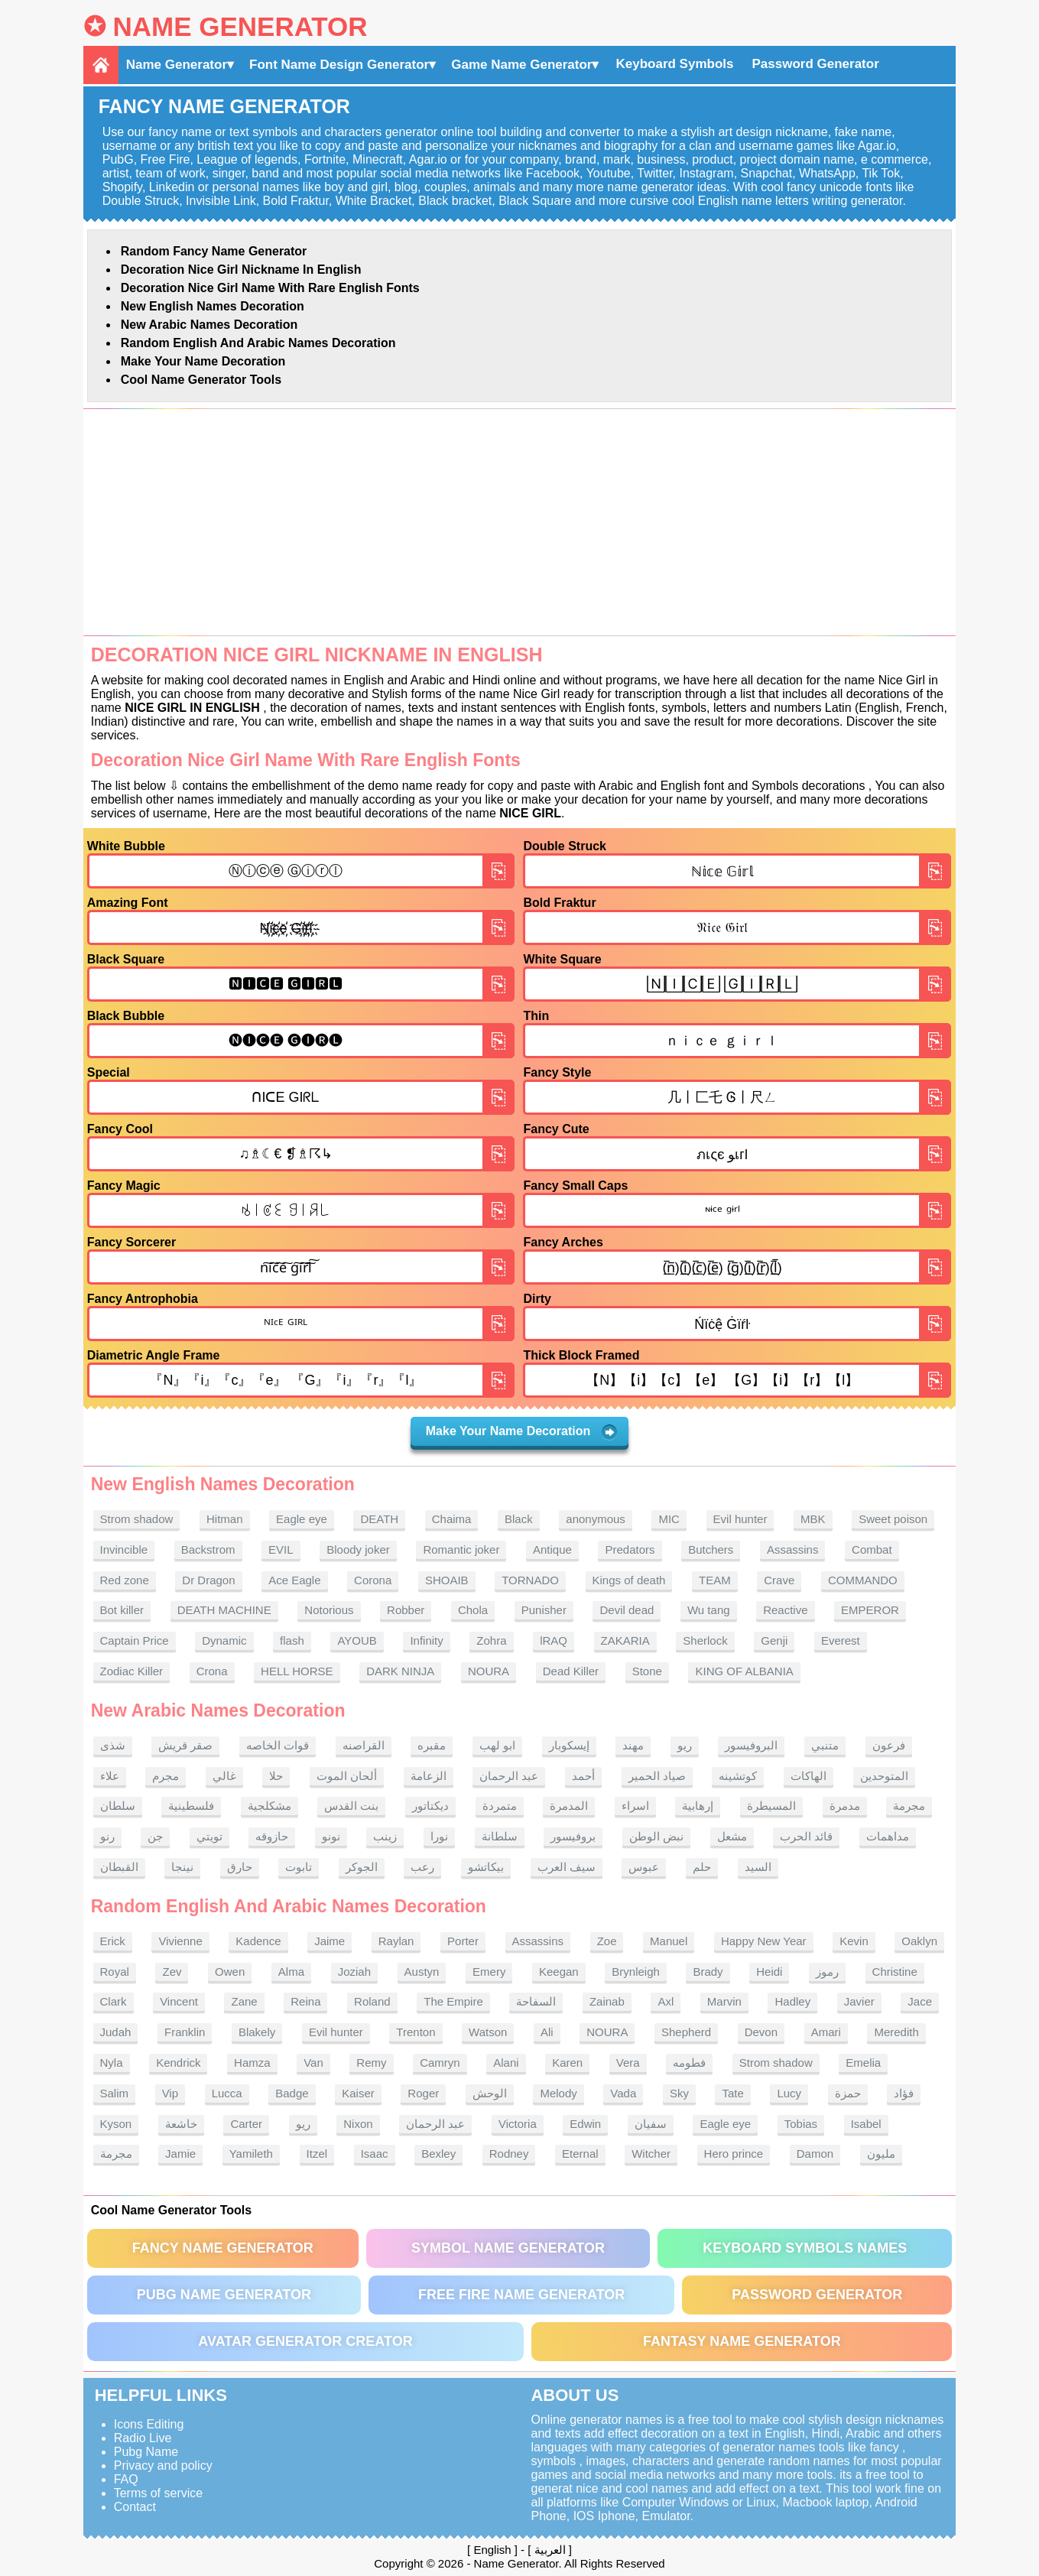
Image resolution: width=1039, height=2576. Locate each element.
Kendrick (178, 2062)
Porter (463, 1940)
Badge (291, 2093)
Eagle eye (301, 1518)
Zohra (491, 1640)
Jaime (329, 1940)
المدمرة (569, 1805)
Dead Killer (571, 1671)
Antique (552, 1549)
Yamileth (251, 2153)
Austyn (422, 1971)
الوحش (489, 2093)
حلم (702, 1866)
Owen (230, 1971)
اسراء (635, 1805)
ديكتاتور (430, 1805)
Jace (920, 2001)
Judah (115, 2031)
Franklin (184, 2031)
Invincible (124, 1549)
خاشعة (181, 2123)
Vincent (179, 2001)
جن (155, 1836)
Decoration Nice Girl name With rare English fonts (270, 287)
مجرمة (909, 1805)
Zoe (607, 1940)
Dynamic (224, 1640)
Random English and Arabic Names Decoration (258, 342)
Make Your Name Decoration (203, 361)
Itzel (317, 2153)
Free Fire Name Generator (521, 2294)
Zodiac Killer (132, 1671)
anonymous (595, 1518)
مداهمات (887, 1836)
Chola (473, 1609)
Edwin (585, 2123)
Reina (305, 2001)
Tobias (800, 2123)
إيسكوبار (569, 1745)
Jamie (180, 2153)
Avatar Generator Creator (305, 2341)
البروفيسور (751, 1745)
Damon (815, 2153)
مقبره (431, 1745)
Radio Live (143, 2437)
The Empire (453, 2001)
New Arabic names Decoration (209, 324)
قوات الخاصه (277, 1745)
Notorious (328, 1609)
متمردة (499, 1805)
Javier (859, 2001)
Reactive (785, 1609)
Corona (372, 1580)
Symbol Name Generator (508, 2248)
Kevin (854, 1940)
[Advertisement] (519, 522)
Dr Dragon (208, 1580)
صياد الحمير (657, 1775)
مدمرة (845, 1805)
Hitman (224, 1518)
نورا (439, 1836)
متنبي (825, 1745)
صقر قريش (185, 1745)
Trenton (415, 2031)
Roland (372, 2001)
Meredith (896, 2031)
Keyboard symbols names (805, 2248)
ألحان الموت (347, 1775)
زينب (385, 1836)
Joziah (354, 1971)
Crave (779, 1580)
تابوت (298, 1866)
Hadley (792, 2001)
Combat (872, 1549)
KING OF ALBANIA (744, 1671)
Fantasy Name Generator (742, 2341)
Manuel (668, 1940)
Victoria (517, 2123)
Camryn (440, 2062)
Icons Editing (149, 2424)
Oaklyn (919, 1940)
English (492, 2549)
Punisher (544, 1609)
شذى (112, 1745)
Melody (558, 2093)
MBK (813, 1518)
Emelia (863, 2062)
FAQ (126, 2479)
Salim (114, 2093)
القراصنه (364, 1745)
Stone (647, 1671)
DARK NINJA (400, 1671)
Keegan (559, 1971)
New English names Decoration (212, 306)
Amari (826, 2031)
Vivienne (180, 1940)
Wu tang (708, 1609)
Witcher (651, 2153)
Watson (488, 2031)
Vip (170, 2093)
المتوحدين (884, 1775)
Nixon (357, 2123)
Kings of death (629, 1580)
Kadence (258, 1940)
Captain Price (134, 1640)
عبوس (643, 1866)
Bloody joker (358, 1549)
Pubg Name (146, 2451)
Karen (567, 2062)
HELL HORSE (297, 1671)
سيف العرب (566, 1866)
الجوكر (362, 1866)
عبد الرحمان (508, 1775)
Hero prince (734, 2153)
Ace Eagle (294, 1580)
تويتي (209, 1836)
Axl (665, 2001)
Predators (629, 1549)
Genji (774, 1640)
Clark (113, 2001)
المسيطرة (771, 1805)
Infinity (426, 1640)
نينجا (182, 1866)
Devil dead (626, 1609)
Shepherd (686, 2031)
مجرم (165, 1775)
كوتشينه (738, 1775)
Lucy (789, 2093)
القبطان (119, 1866)
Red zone (124, 1580)
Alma (291, 1971)
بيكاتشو (486, 1866)
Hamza (252, 2062)
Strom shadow (137, 1518)
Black (519, 1518)
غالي (224, 1775)
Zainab (607, 2001)
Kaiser (358, 2093)
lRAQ (553, 1640)
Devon (761, 2031)
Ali (547, 2031)
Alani (505, 2062)
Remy (371, 2062)
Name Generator (239, 26)
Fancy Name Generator (222, 2248)
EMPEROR (870, 1609)
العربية (550, 2549)
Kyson (116, 2123)
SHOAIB (447, 1580)
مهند (633, 1745)
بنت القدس (351, 1805)
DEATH (379, 1518)
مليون (881, 2153)
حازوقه (271, 1836)
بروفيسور (573, 1836)
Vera (628, 2062)
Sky (679, 2093)
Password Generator (815, 64)
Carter (246, 2123)
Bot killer (122, 1609)
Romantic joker (461, 1549)
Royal (114, 1971)
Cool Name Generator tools (201, 379)
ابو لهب (497, 1745)
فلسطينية (191, 1805)
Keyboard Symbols (674, 64)
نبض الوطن (656, 1836)
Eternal (580, 2153)
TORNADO (530, 1580)
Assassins (793, 1549)
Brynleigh (636, 1971)
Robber (405, 1609)
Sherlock (705, 1640)
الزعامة (428, 1775)
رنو (107, 1836)
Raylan (396, 1940)
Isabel (866, 2123)
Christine (894, 1971)
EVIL (281, 1549)
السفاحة (536, 2001)
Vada (623, 2093)
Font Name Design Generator (339, 64)
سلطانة (500, 1836)
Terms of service (158, 2493)
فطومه (689, 2062)
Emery (488, 1971)
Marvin (724, 2001)
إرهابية (697, 1805)
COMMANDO (863, 1580)
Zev (171, 1971)
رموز (827, 1971)
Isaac (374, 2153)
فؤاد (904, 2093)
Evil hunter (740, 1518)
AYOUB (356, 1640)
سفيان (651, 2123)
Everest (840, 1640)
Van (313, 2062)
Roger (423, 2093)
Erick (112, 1940)
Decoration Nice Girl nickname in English (241, 269)
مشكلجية (269, 1805)
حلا (276, 1775)
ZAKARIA (625, 1640)
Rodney (509, 2153)
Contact (135, 2506)
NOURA (488, 1671)
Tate (732, 2093)
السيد (758, 1866)
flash (292, 1640)
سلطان (117, 1805)
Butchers (710, 1549)
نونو (331, 1836)
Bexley (438, 2153)
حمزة (848, 2093)
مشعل (732, 1836)
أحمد (583, 1775)
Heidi (769, 1971)
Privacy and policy (163, 2465)
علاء (109, 1775)
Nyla (111, 2062)
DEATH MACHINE (224, 1609)
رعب (422, 1866)
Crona (212, 1671)
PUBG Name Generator (224, 2294)
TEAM (715, 1580)
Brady (707, 1971)
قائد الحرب (806, 1836)
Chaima (452, 1518)
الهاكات (808, 1775)
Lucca (227, 2093)
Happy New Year (764, 1940)
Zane (244, 2001)
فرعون (888, 1745)
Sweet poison (893, 1518)
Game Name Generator (521, 64)
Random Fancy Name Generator (214, 251)
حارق (239, 1866)
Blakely (257, 2031)
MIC (669, 1518)
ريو (684, 1745)
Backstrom (208, 1549)
